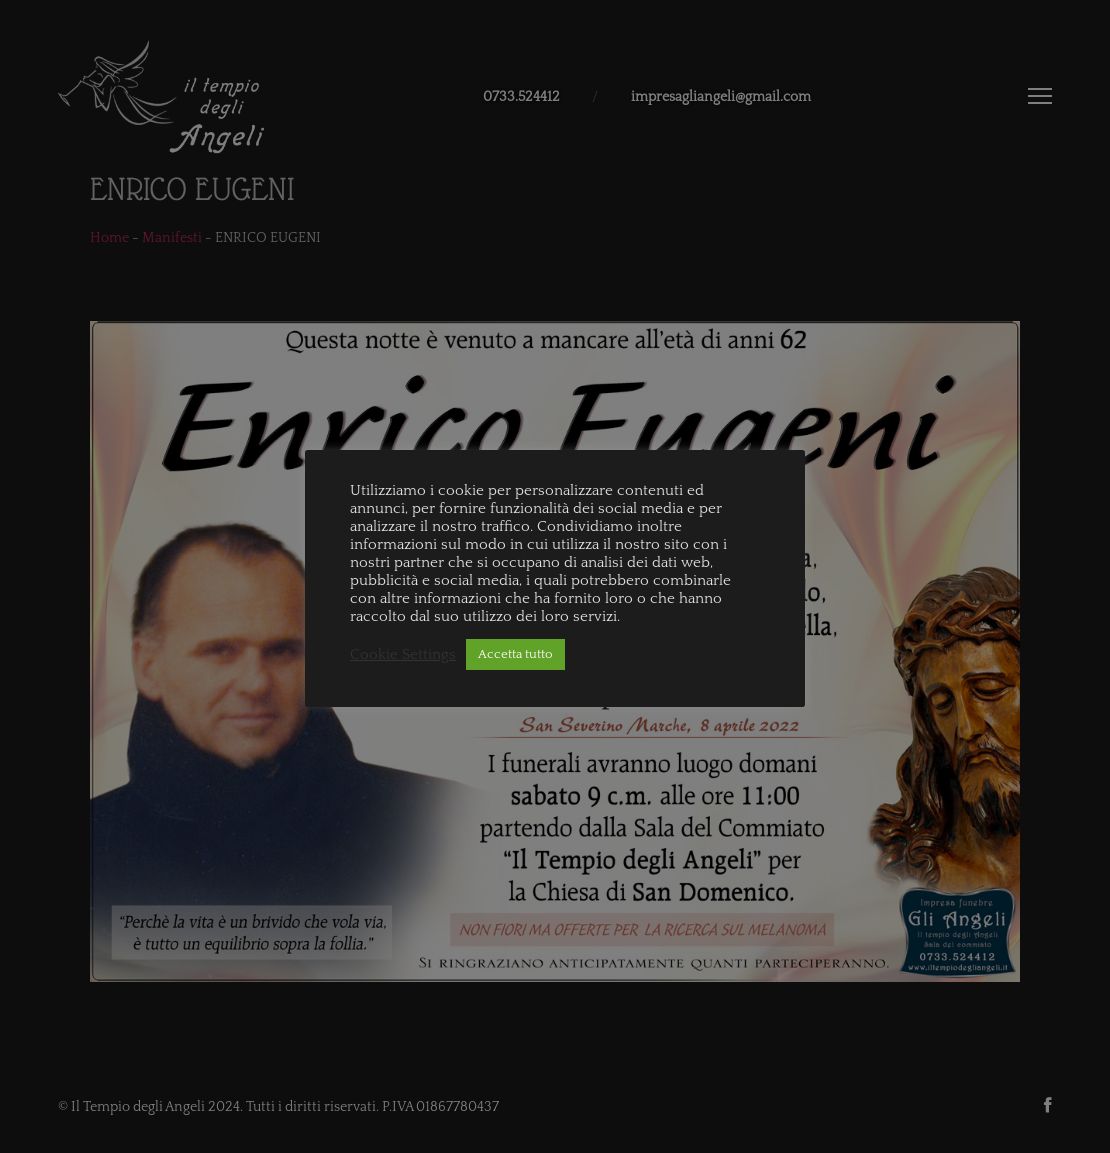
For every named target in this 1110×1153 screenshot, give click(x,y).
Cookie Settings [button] (403, 655)
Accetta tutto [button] (515, 654)
